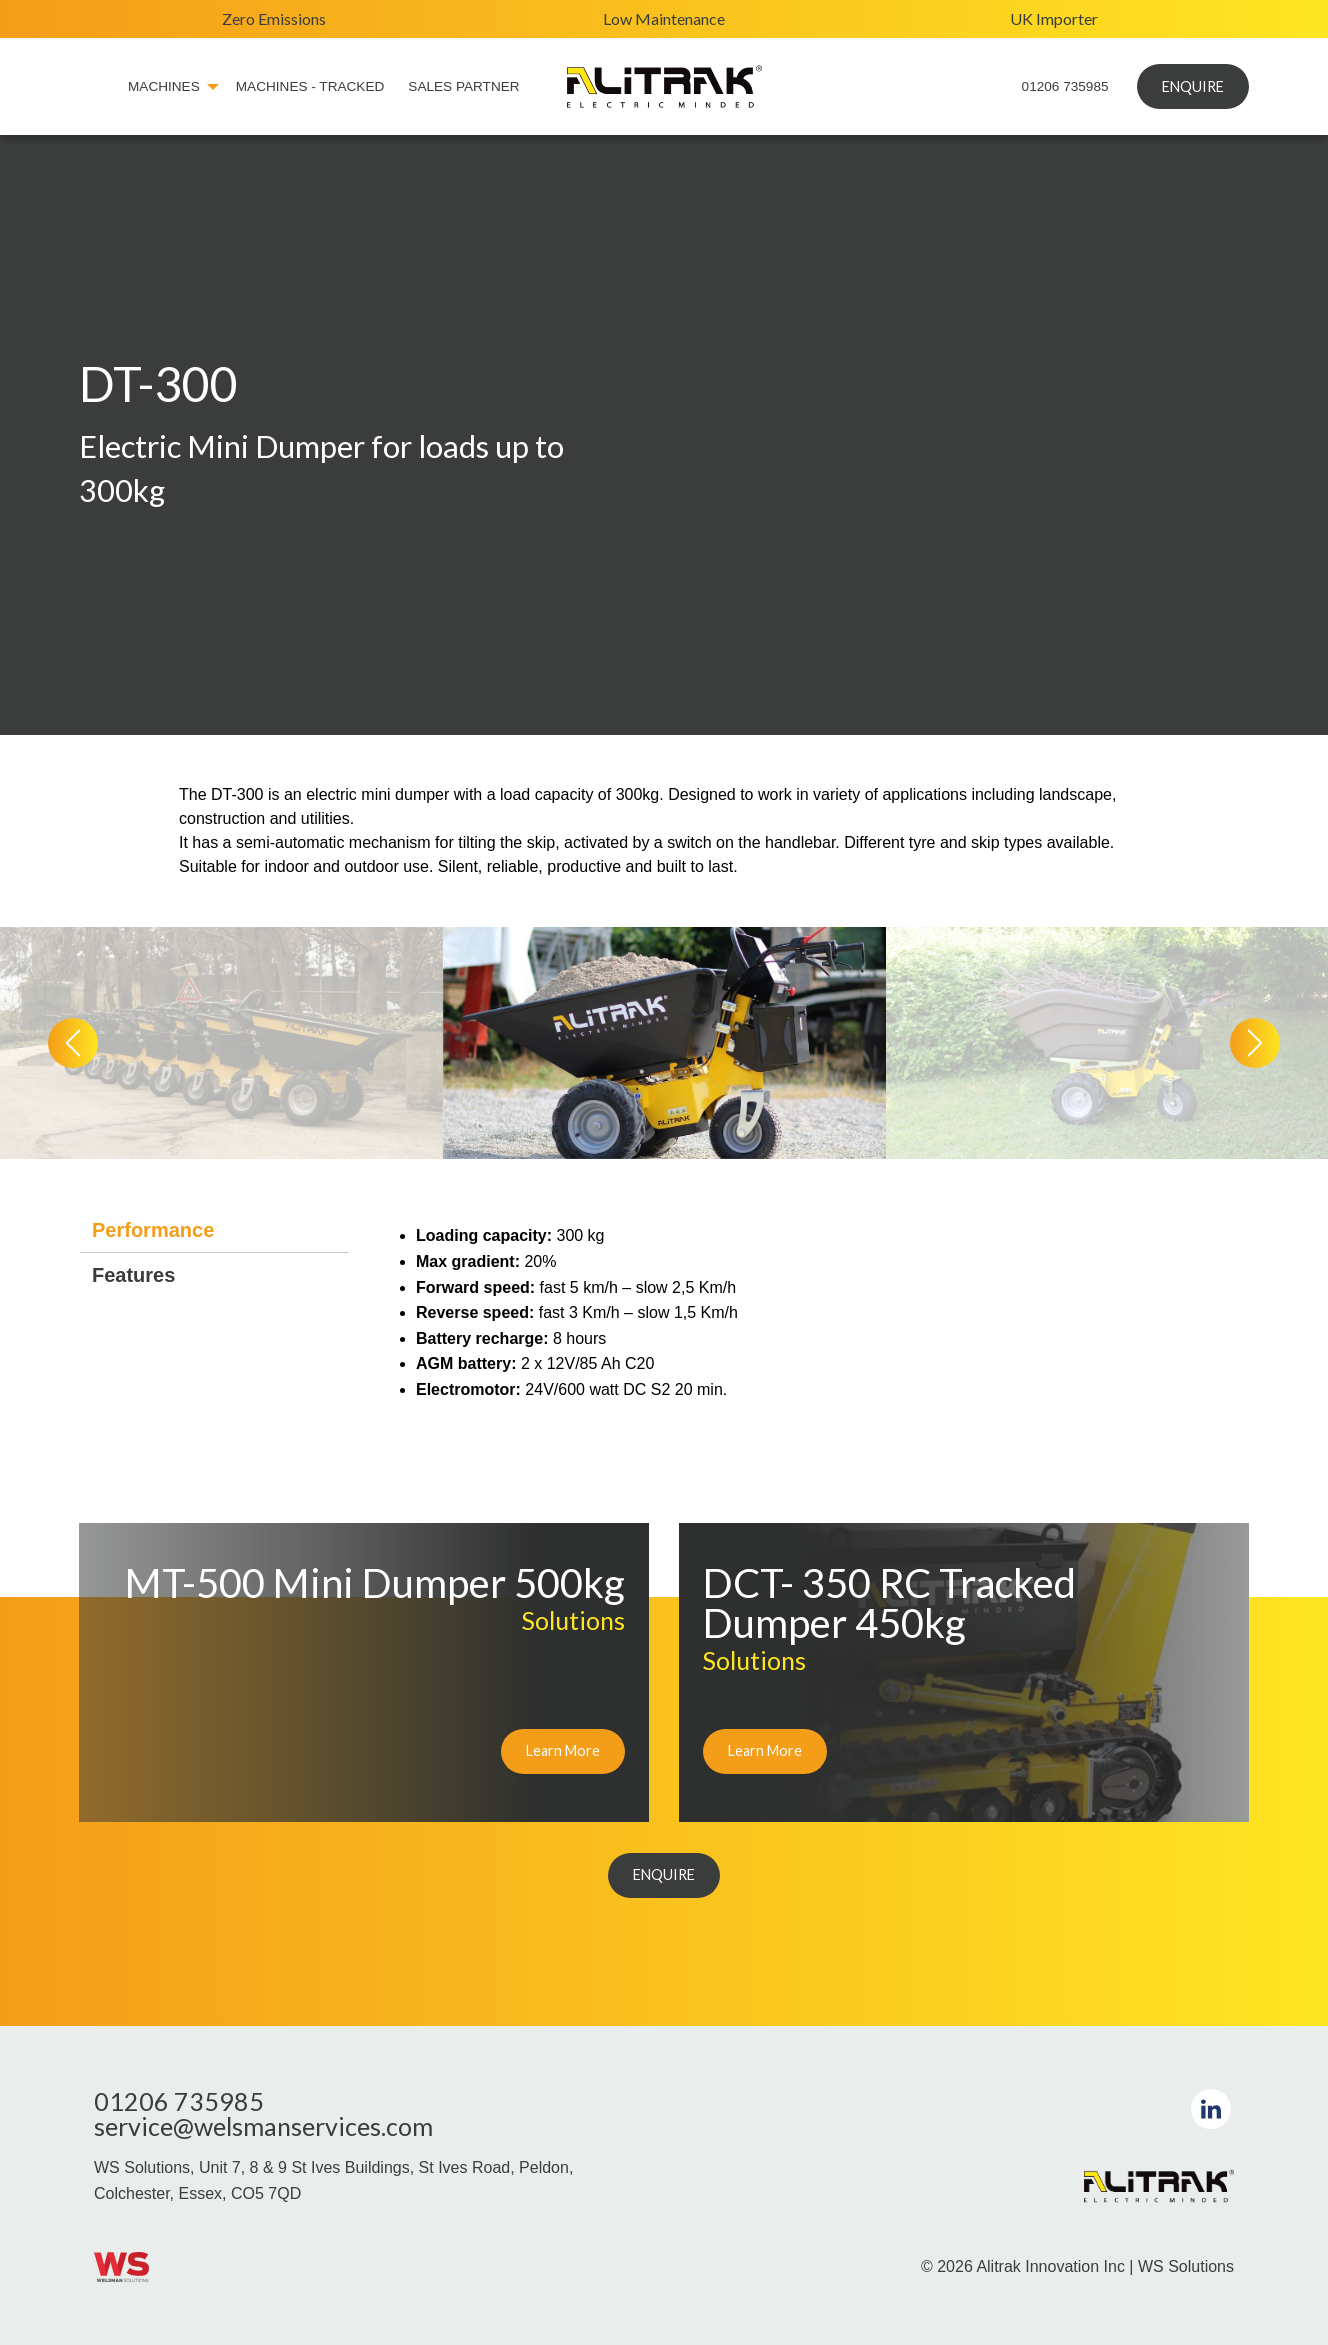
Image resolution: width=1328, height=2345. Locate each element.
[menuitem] (97, 87)
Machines (164, 86)
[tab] (214, 1230)
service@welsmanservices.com (263, 2126)
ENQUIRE (1193, 86)
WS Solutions (1186, 2266)
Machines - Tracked (310, 86)
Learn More (563, 1750)
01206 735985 (1065, 86)
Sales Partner (463, 86)
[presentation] (73, 1043)
